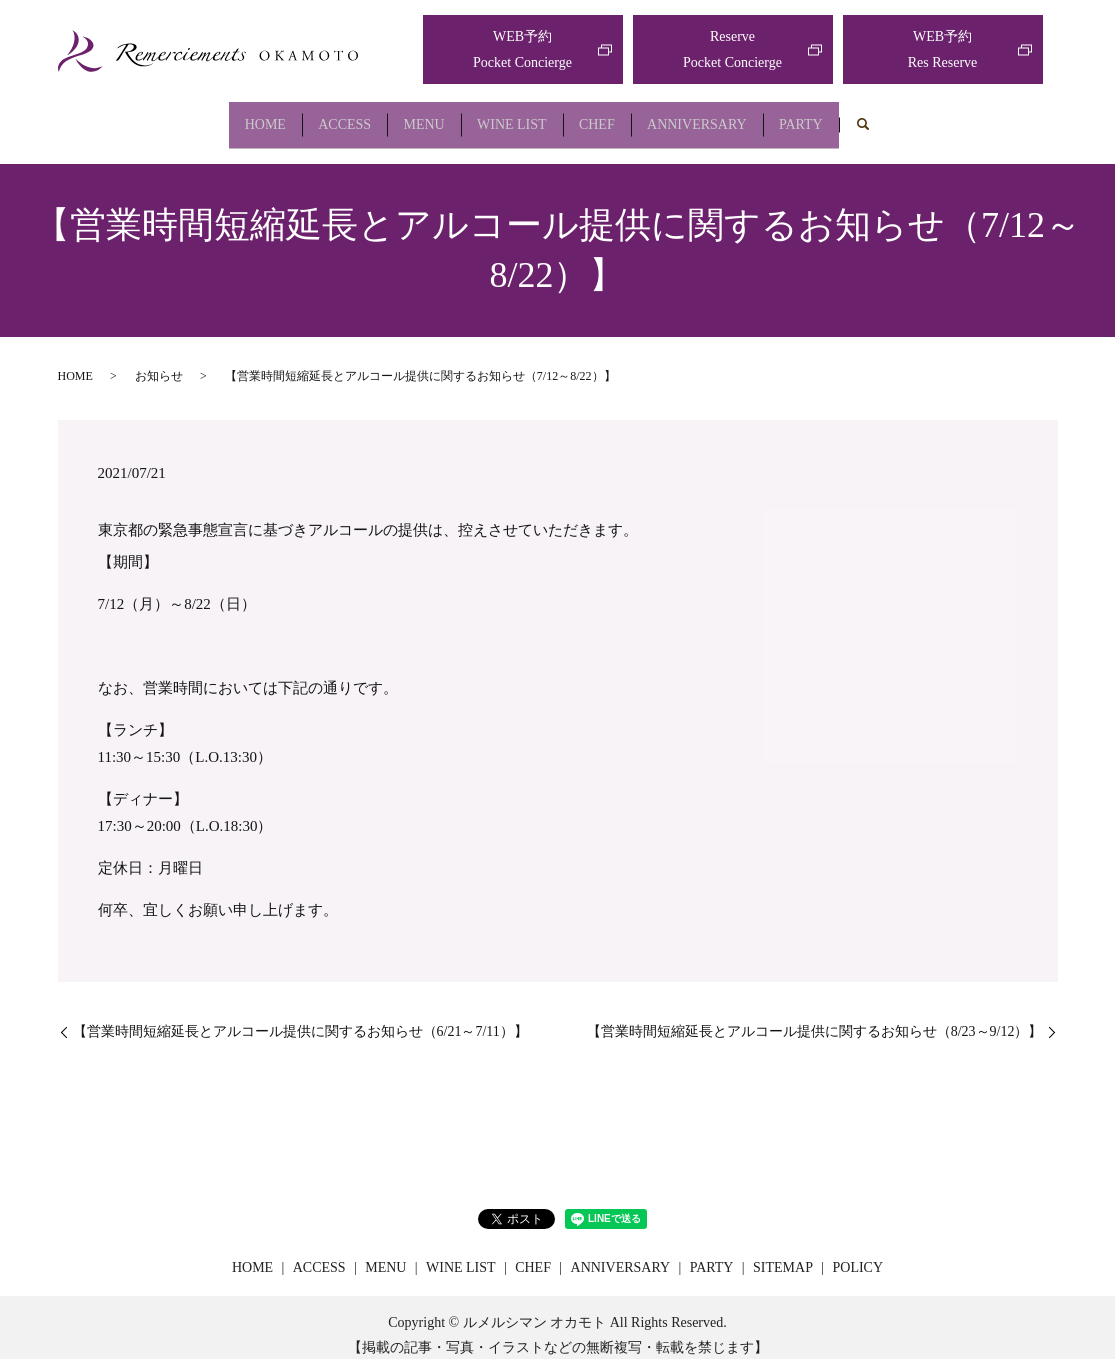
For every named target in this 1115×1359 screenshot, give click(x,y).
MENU (408, 116)
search (916, 118)
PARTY (847, 116)
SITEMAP (783, 1252)
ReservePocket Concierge (732, 49)
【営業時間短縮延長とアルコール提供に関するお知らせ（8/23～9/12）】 (815, 1016)
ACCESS (314, 116)
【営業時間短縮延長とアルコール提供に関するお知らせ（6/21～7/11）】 (300, 1016)
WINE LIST (512, 116)
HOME (219, 116)
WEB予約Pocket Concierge (522, 49)
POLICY (857, 1252)
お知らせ (159, 360)
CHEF (612, 116)
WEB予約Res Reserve (943, 49)
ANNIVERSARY (728, 116)
